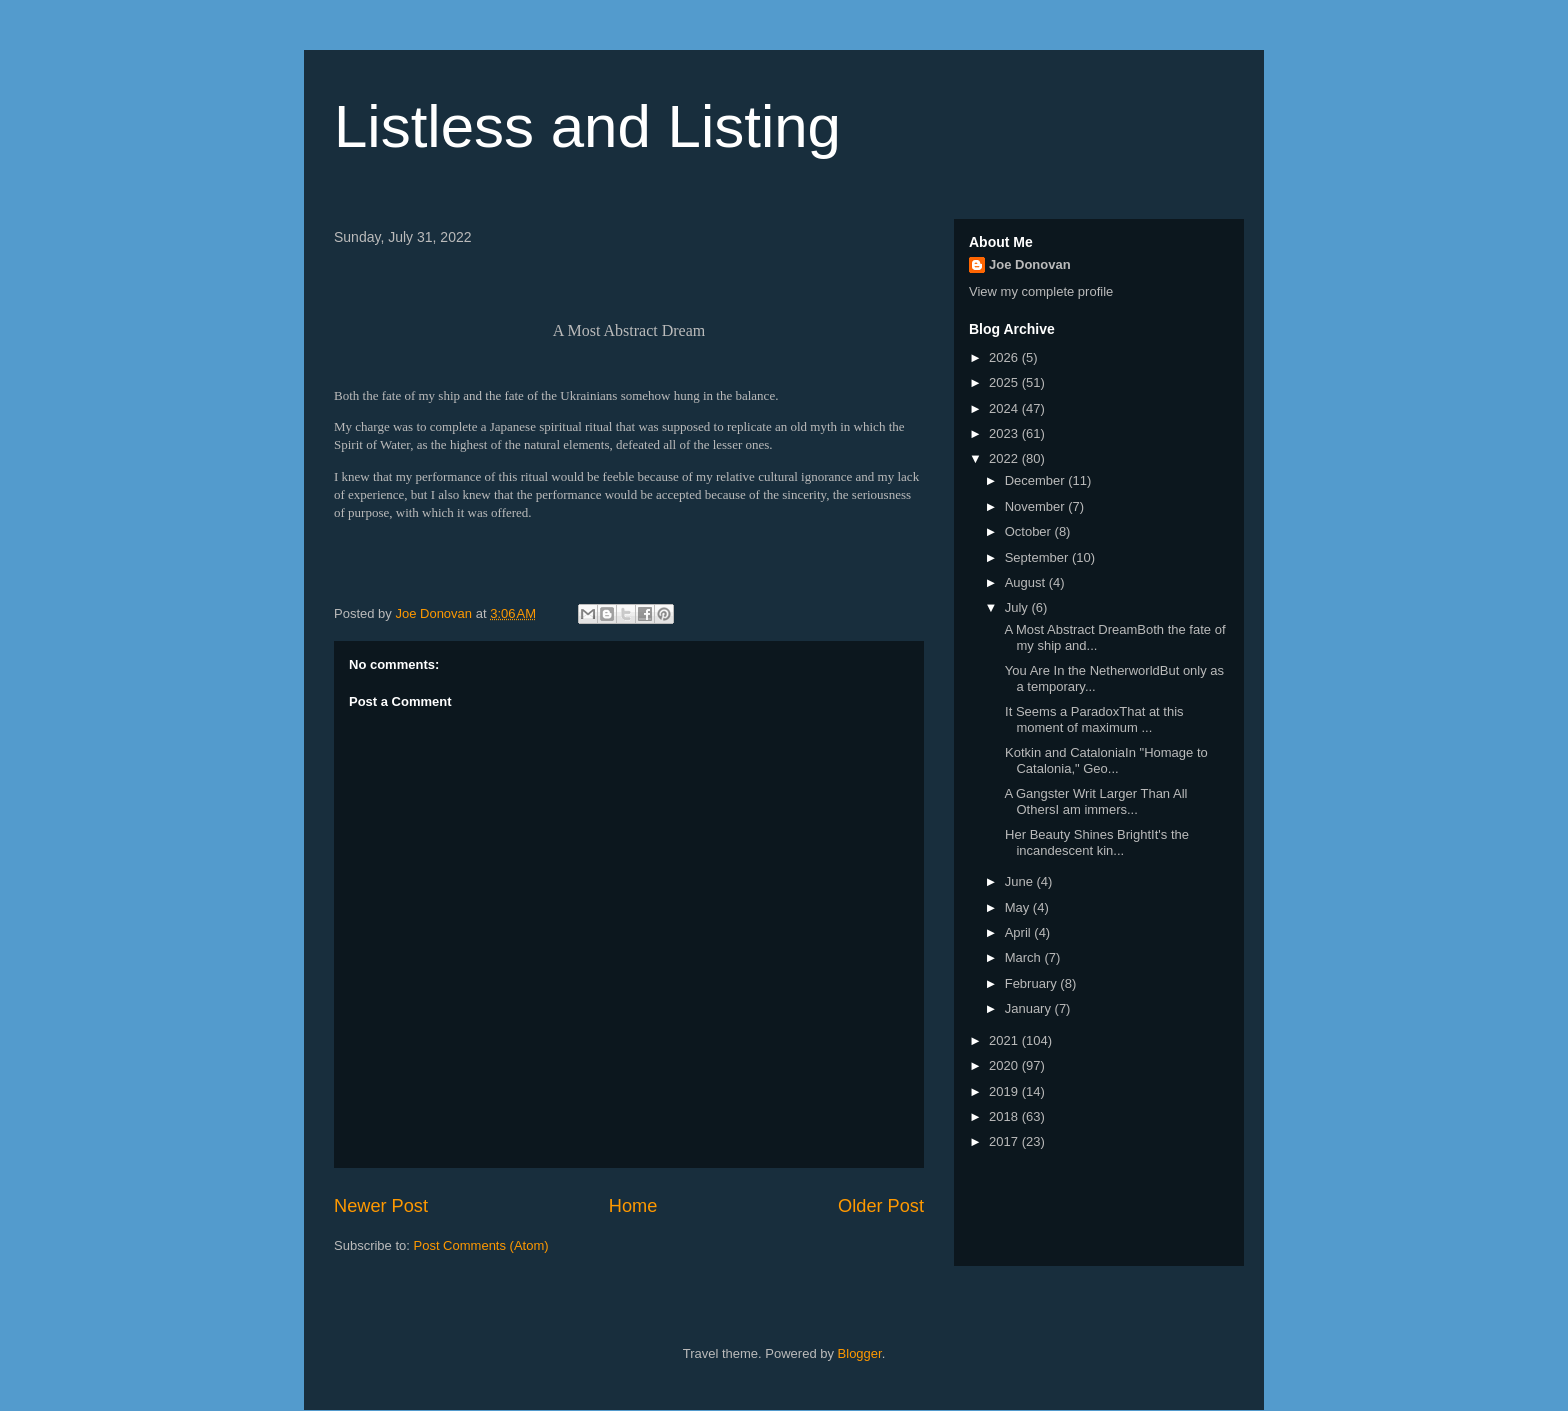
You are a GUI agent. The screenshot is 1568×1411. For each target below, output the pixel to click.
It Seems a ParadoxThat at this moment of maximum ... (1092, 719)
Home (633, 1206)
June (1021, 881)
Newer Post (381, 1206)
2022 (1005, 458)
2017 (1005, 1141)
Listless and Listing (587, 126)
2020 (1005, 1065)
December (1037, 480)
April (1020, 932)
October (1030, 531)
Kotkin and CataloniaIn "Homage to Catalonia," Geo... (1104, 760)
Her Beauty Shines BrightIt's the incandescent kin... (1094, 842)
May (1019, 907)
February (1033, 983)
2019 (1005, 1091)
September (1038, 557)
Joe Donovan (1030, 264)
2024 (1005, 408)
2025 (1005, 382)
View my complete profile (1041, 291)
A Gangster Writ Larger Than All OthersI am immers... (1094, 801)
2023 (1005, 433)
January (1030, 1008)
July (1018, 607)
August (1027, 582)
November (1037, 506)
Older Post (881, 1206)
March (1025, 957)
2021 (1005, 1040)
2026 (1005, 357)
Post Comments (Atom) (481, 1245)
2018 (1005, 1116)
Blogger (860, 1353)
